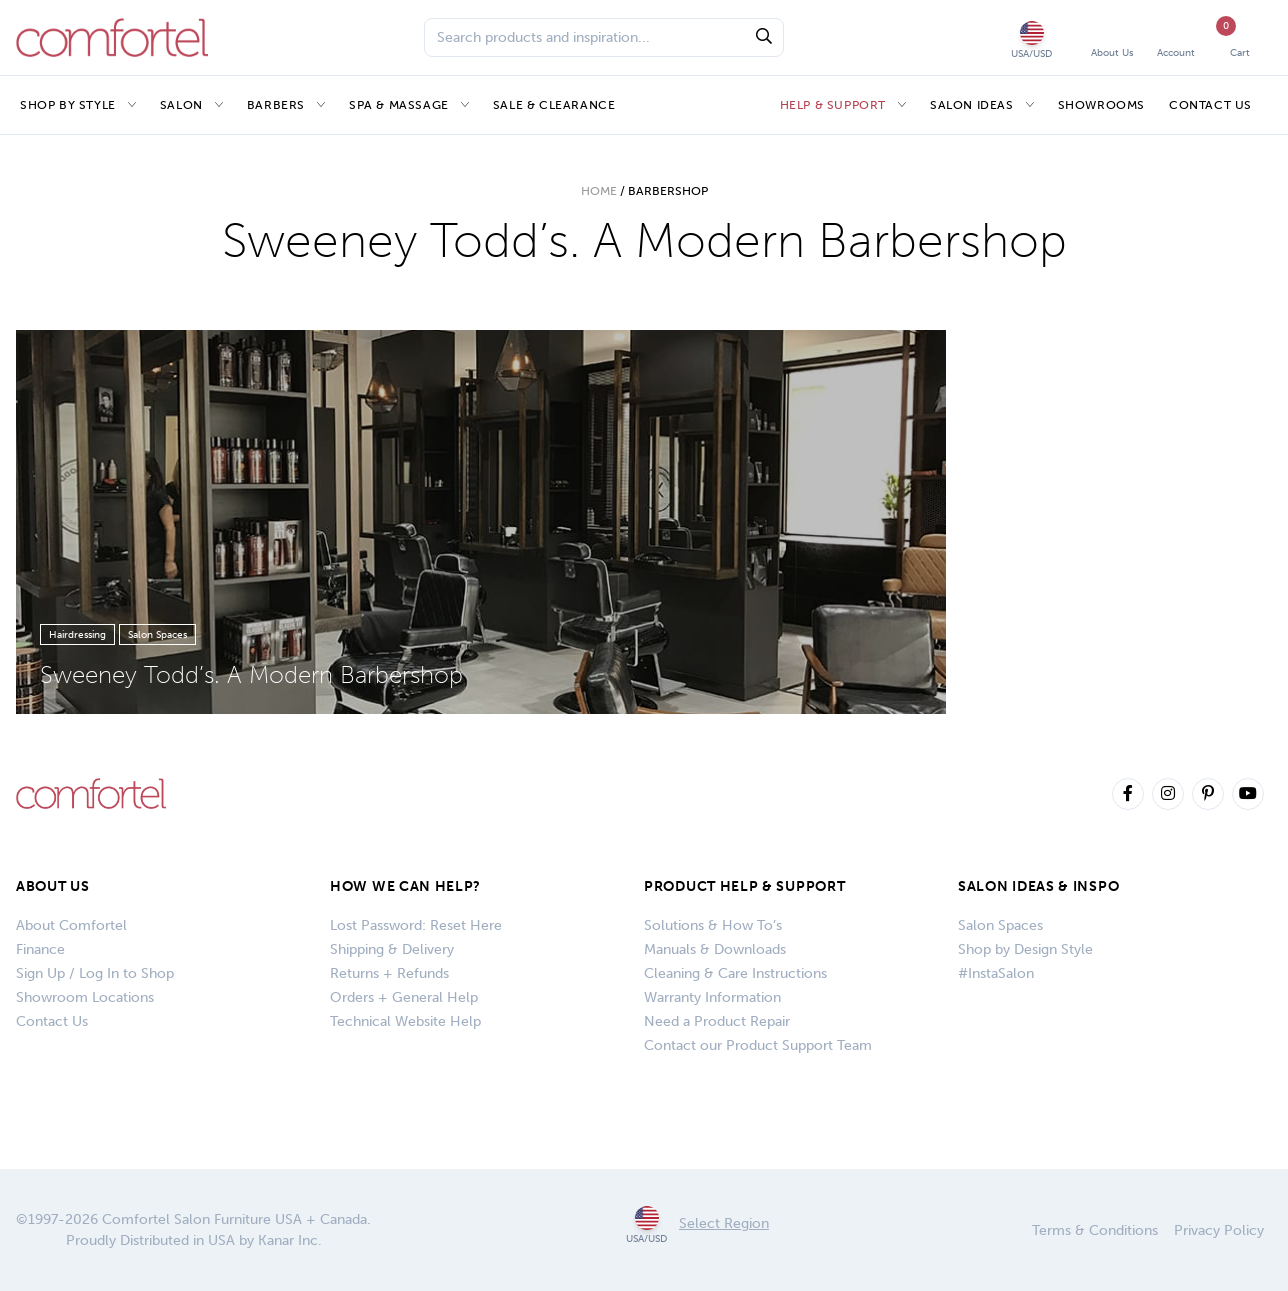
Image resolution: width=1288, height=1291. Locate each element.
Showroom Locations (85, 997)
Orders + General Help (404, 997)
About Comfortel (71, 925)
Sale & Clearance (554, 105)
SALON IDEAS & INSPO (1038, 886)
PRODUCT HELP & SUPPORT (744, 886)
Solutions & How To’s (713, 925)
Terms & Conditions (1095, 1230)
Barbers (276, 105)
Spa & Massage (399, 105)
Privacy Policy (1219, 1230)
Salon (181, 105)
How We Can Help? (405, 886)
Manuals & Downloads (715, 949)
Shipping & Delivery (392, 949)
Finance (40, 949)
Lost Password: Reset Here (416, 925)
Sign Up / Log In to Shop (95, 973)
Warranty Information (712, 997)
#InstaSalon (996, 973)
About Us (53, 886)
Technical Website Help (405, 1021)
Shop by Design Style (1025, 949)
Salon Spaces (1000, 925)
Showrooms (1101, 105)
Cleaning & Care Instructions (735, 973)
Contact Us (1210, 105)
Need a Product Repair (717, 1021)
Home (599, 191)
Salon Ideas (972, 105)
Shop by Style (68, 105)
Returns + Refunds (389, 973)
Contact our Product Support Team (758, 1045)
